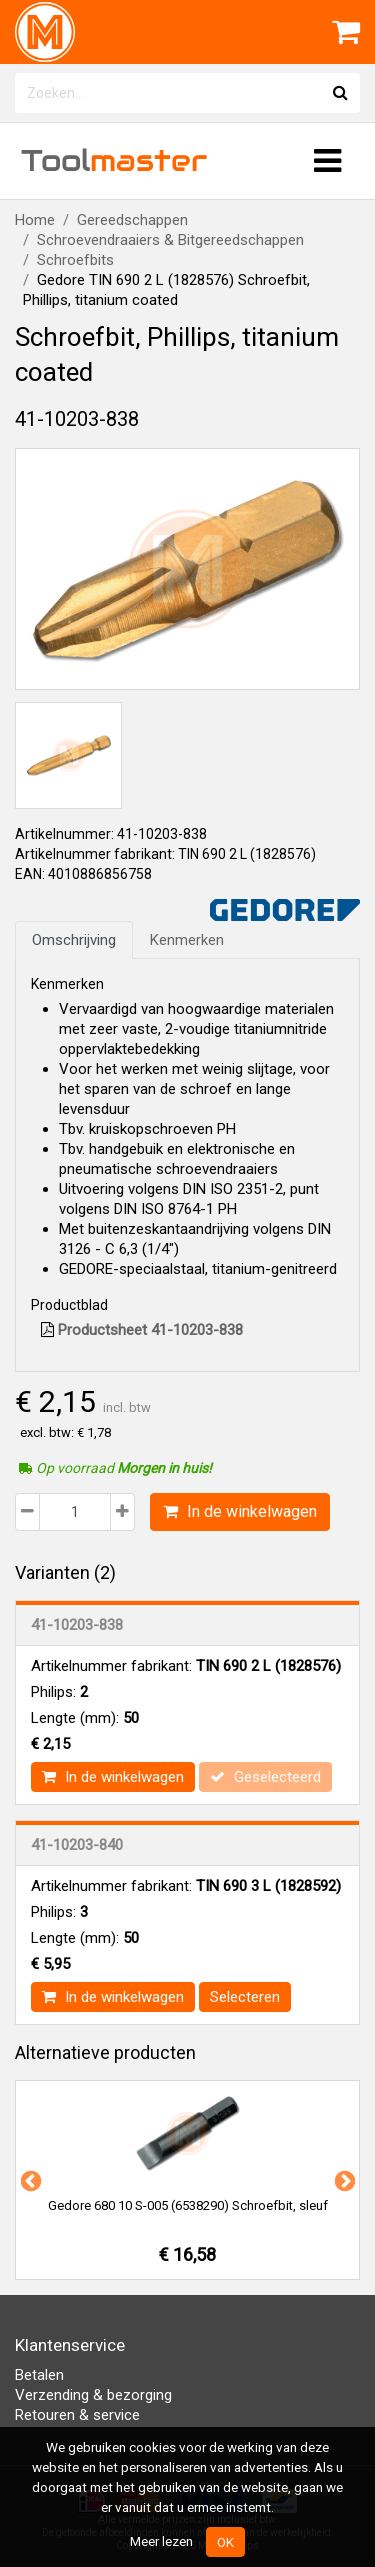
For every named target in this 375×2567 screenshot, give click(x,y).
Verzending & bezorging (93, 2395)
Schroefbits (75, 260)
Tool (114, 160)
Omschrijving (74, 940)
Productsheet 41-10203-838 (142, 1330)
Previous (29, 2180)
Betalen (39, 2375)
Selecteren (245, 1997)
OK (225, 2542)
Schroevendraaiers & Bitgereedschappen (170, 240)
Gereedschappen (132, 220)
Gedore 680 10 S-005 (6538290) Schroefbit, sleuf (188, 2205)
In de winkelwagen (240, 1511)
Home (35, 220)
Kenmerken (187, 940)
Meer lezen (161, 2541)
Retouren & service (77, 2415)
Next (343, 2180)
